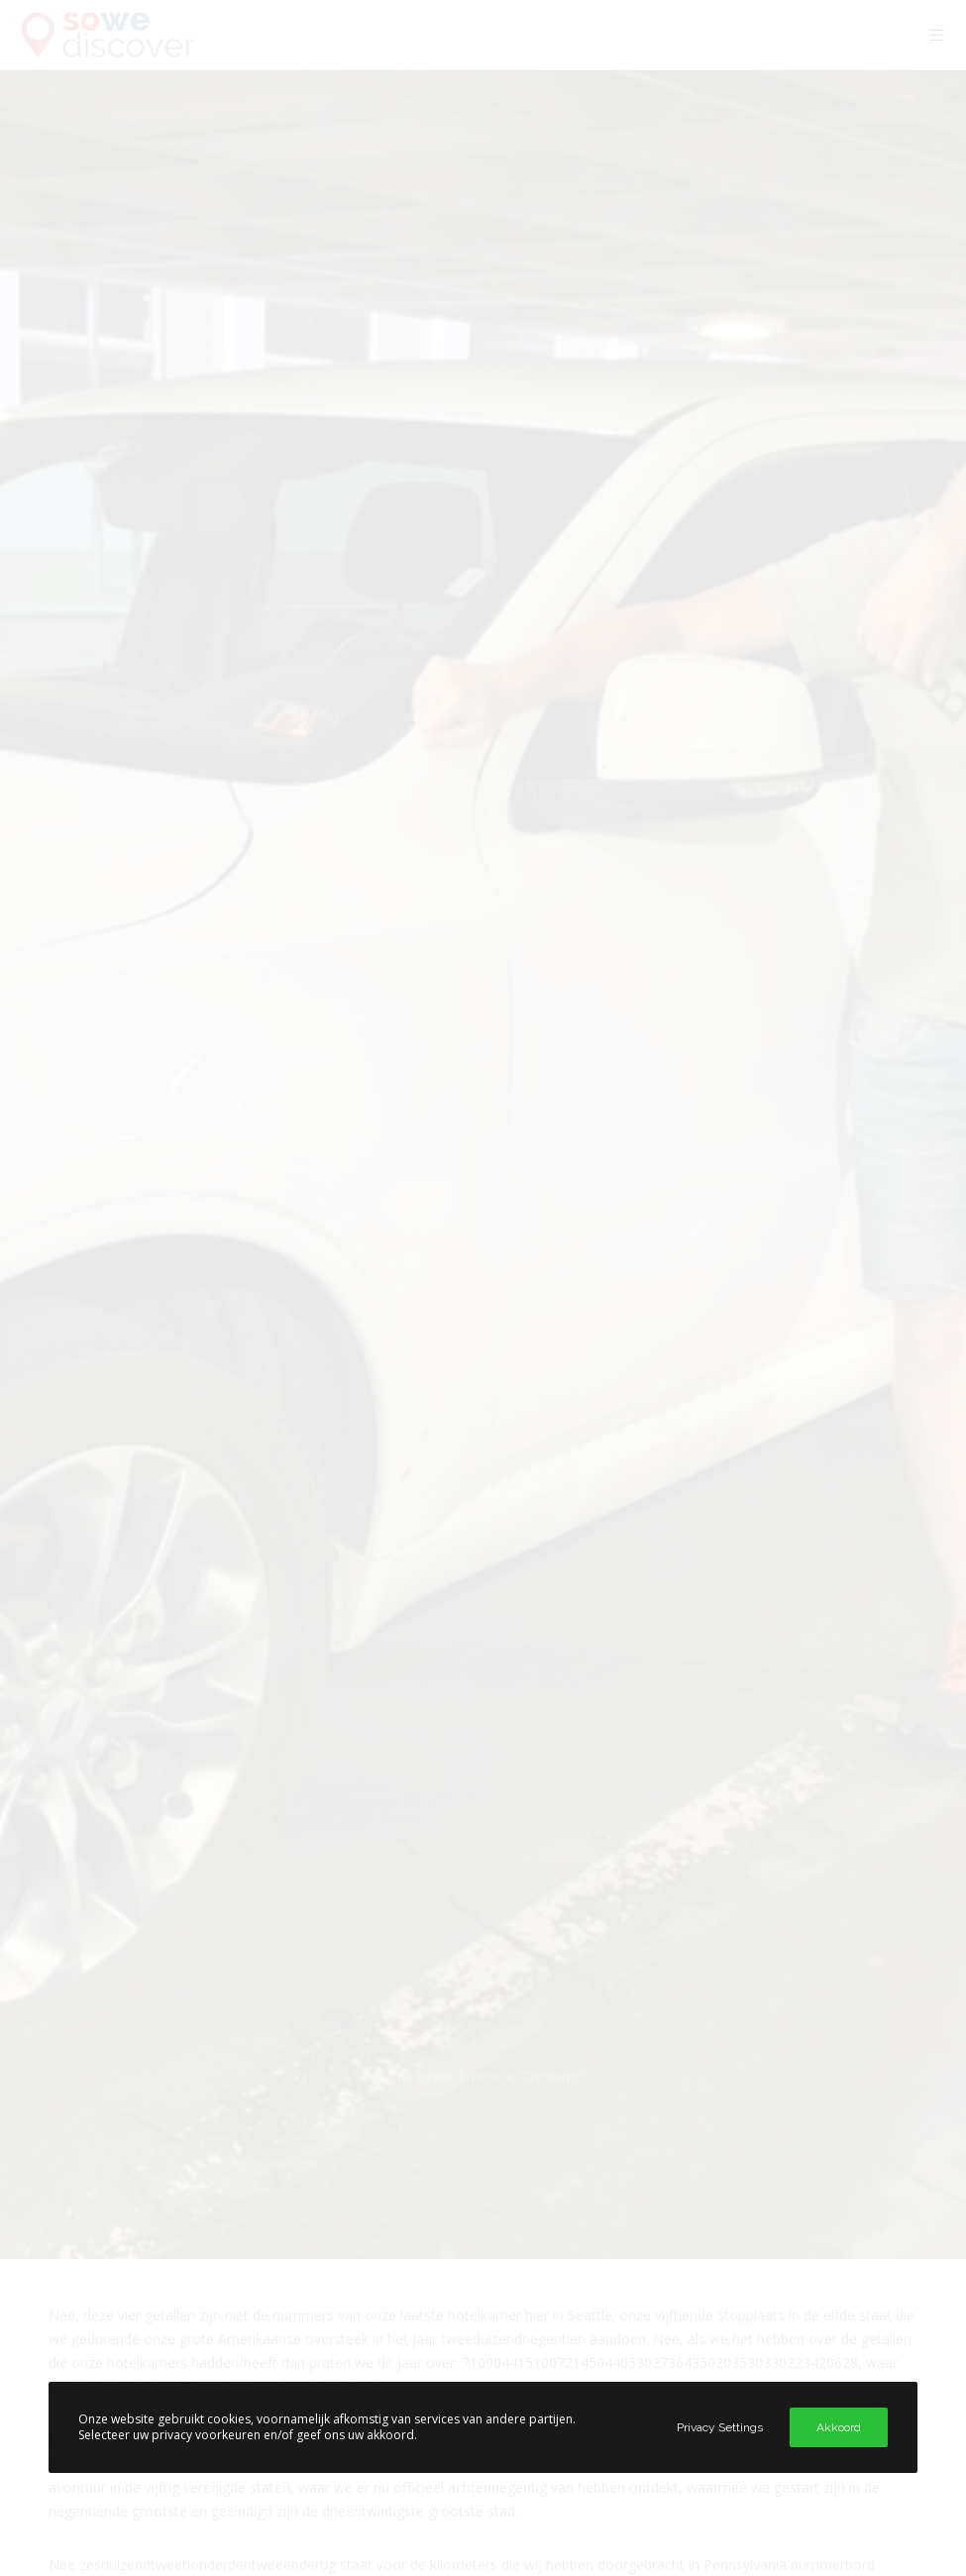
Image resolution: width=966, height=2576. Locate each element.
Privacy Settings (720, 2427)
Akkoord (838, 2427)
